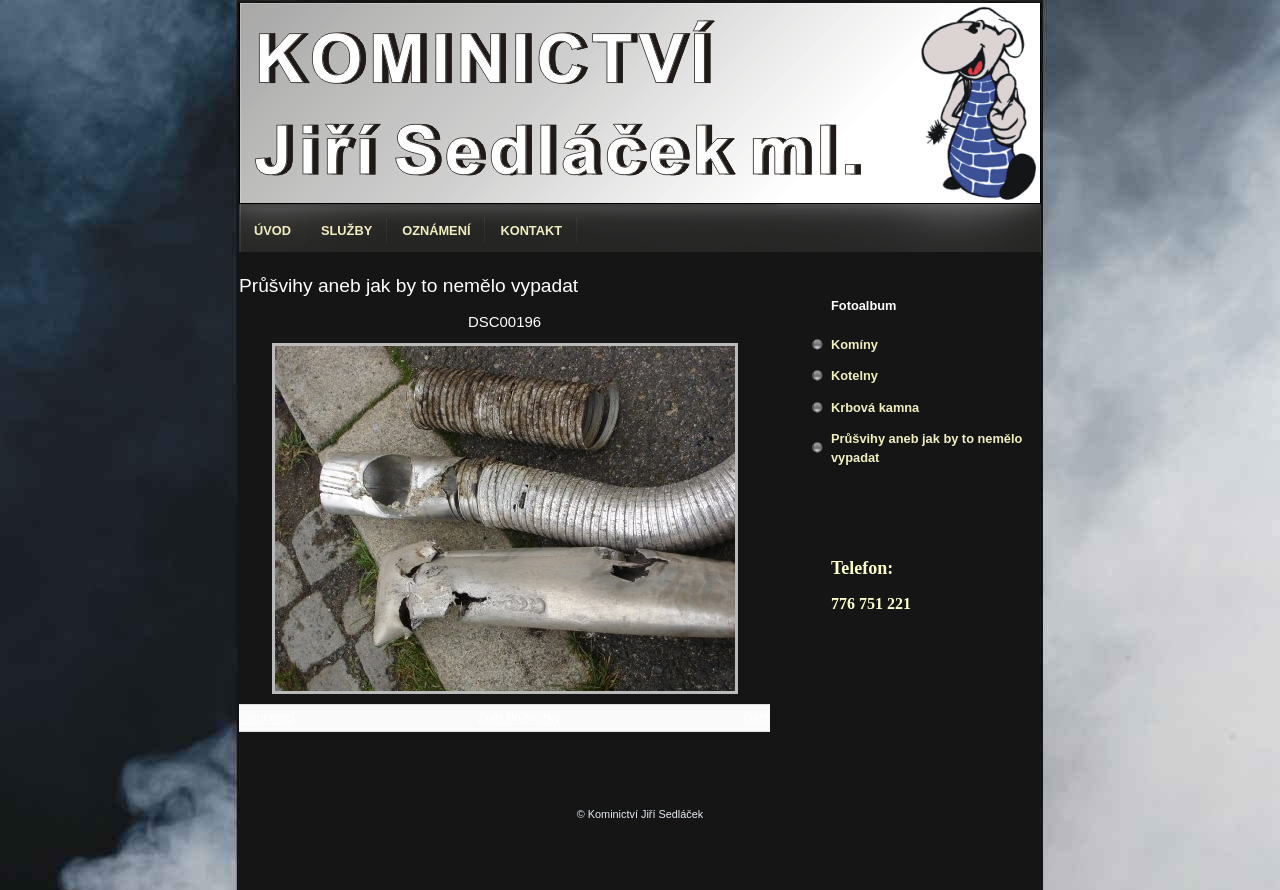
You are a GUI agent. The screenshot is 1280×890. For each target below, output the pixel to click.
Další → (766, 717)
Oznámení (436, 230)
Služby (346, 230)
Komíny (854, 344)
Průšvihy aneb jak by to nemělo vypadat (926, 448)
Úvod (272, 230)
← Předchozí (257, 717)
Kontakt (531, 230)
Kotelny (854, 375)
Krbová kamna (875, 407)
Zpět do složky (518, 717)
